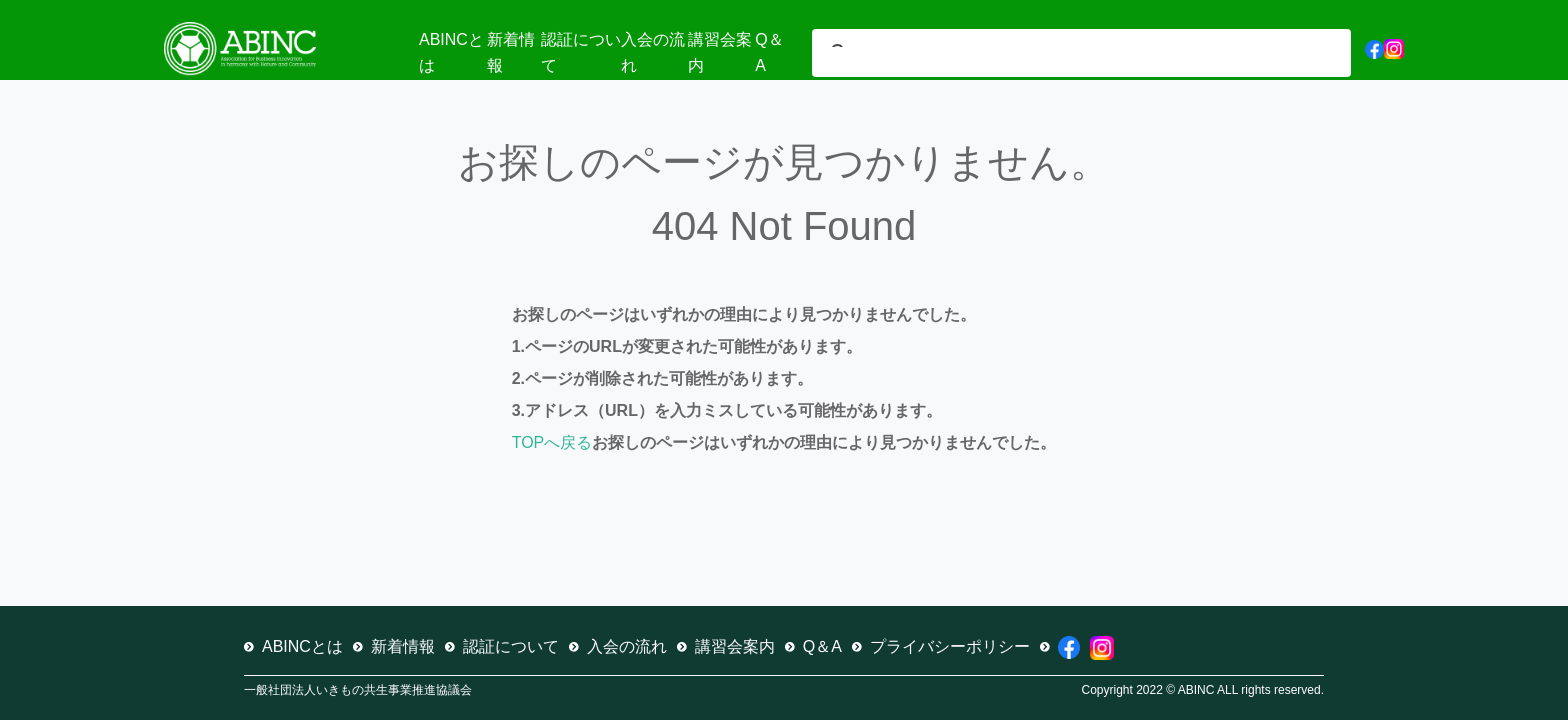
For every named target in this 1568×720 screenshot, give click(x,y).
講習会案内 (735, 646)
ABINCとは (302, 646)
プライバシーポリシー (950, 646)
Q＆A (822, 646)
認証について (511, 646)
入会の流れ (627, 646)
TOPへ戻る (552, 442)
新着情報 (403, 646)
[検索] (1057, 55)
